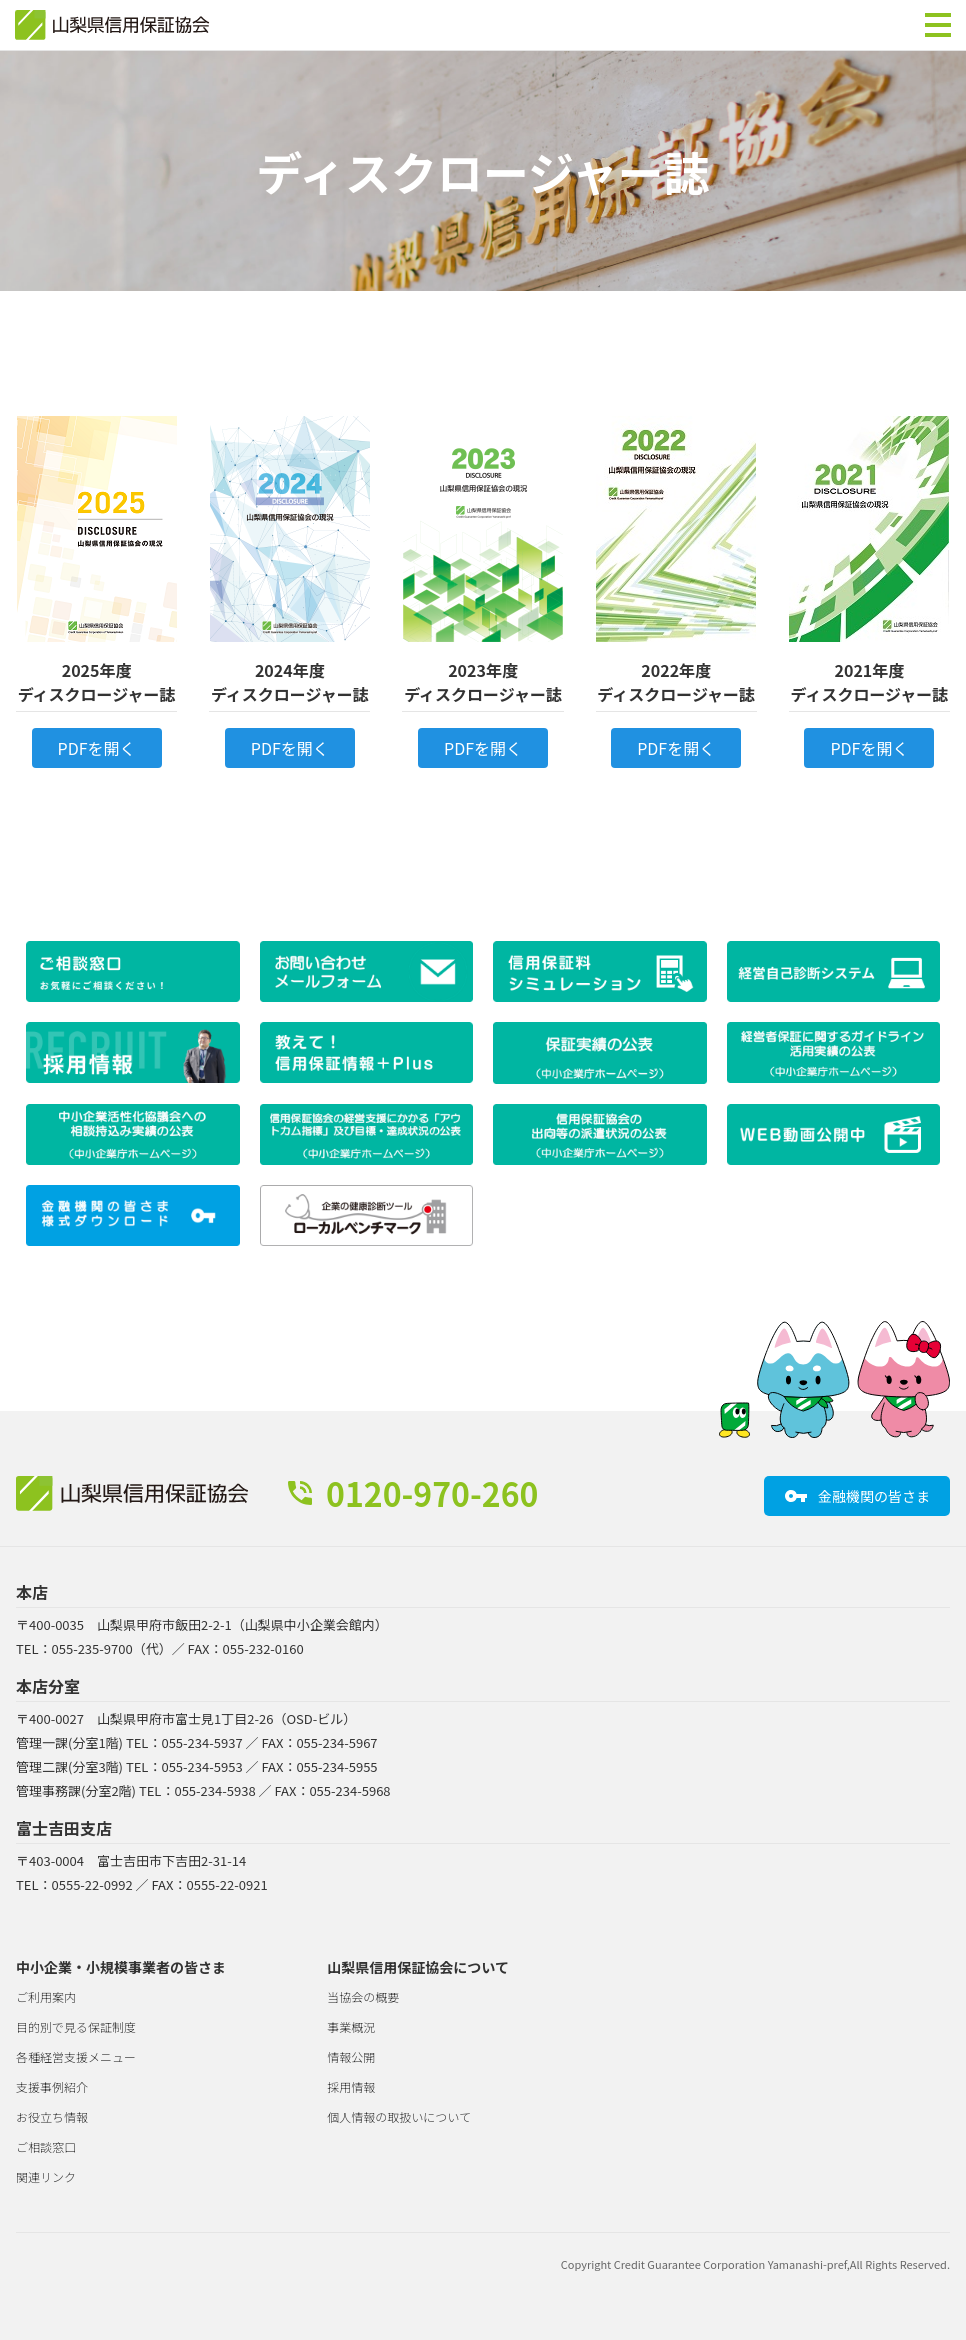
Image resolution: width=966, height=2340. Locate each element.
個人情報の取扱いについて (399, 2116)
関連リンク (46, 2176)
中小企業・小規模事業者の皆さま (121, 1967)
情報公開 (351, 2056)
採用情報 (351, 2086)
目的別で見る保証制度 (76, 2026)
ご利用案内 (46, 1996)
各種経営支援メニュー (76, 2056)
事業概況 (351, 2026)
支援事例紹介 (52, 2086)
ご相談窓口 (46, 2146)
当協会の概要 (363, 1996)
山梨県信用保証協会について (418, 1967)
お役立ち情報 (52, 2116)
